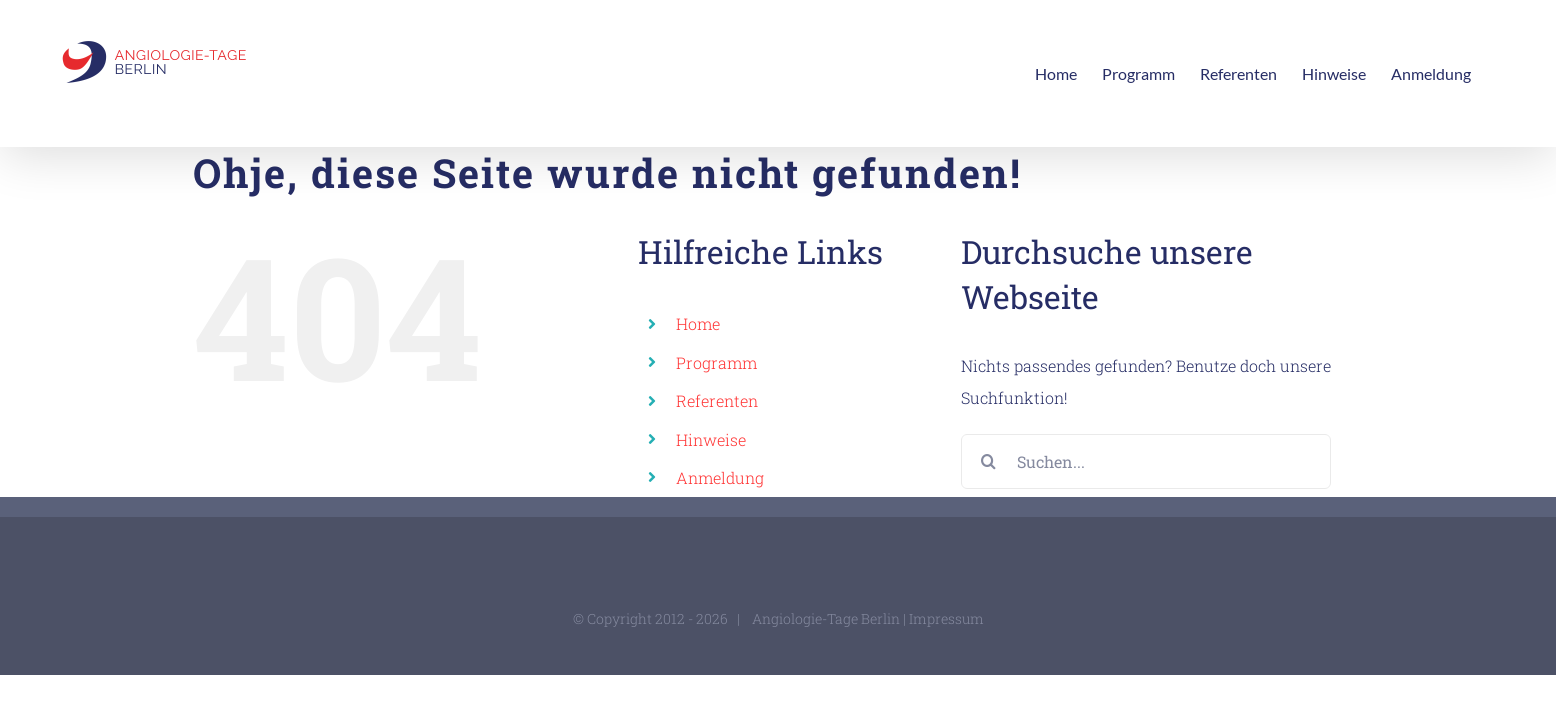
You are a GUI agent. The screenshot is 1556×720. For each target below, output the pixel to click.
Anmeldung (720, 477)
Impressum (946, 618)
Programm (716, 362)
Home (698, 323)
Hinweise (711, 439)
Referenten (717, 400)
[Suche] (988, 461)
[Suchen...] (1146, 461)
